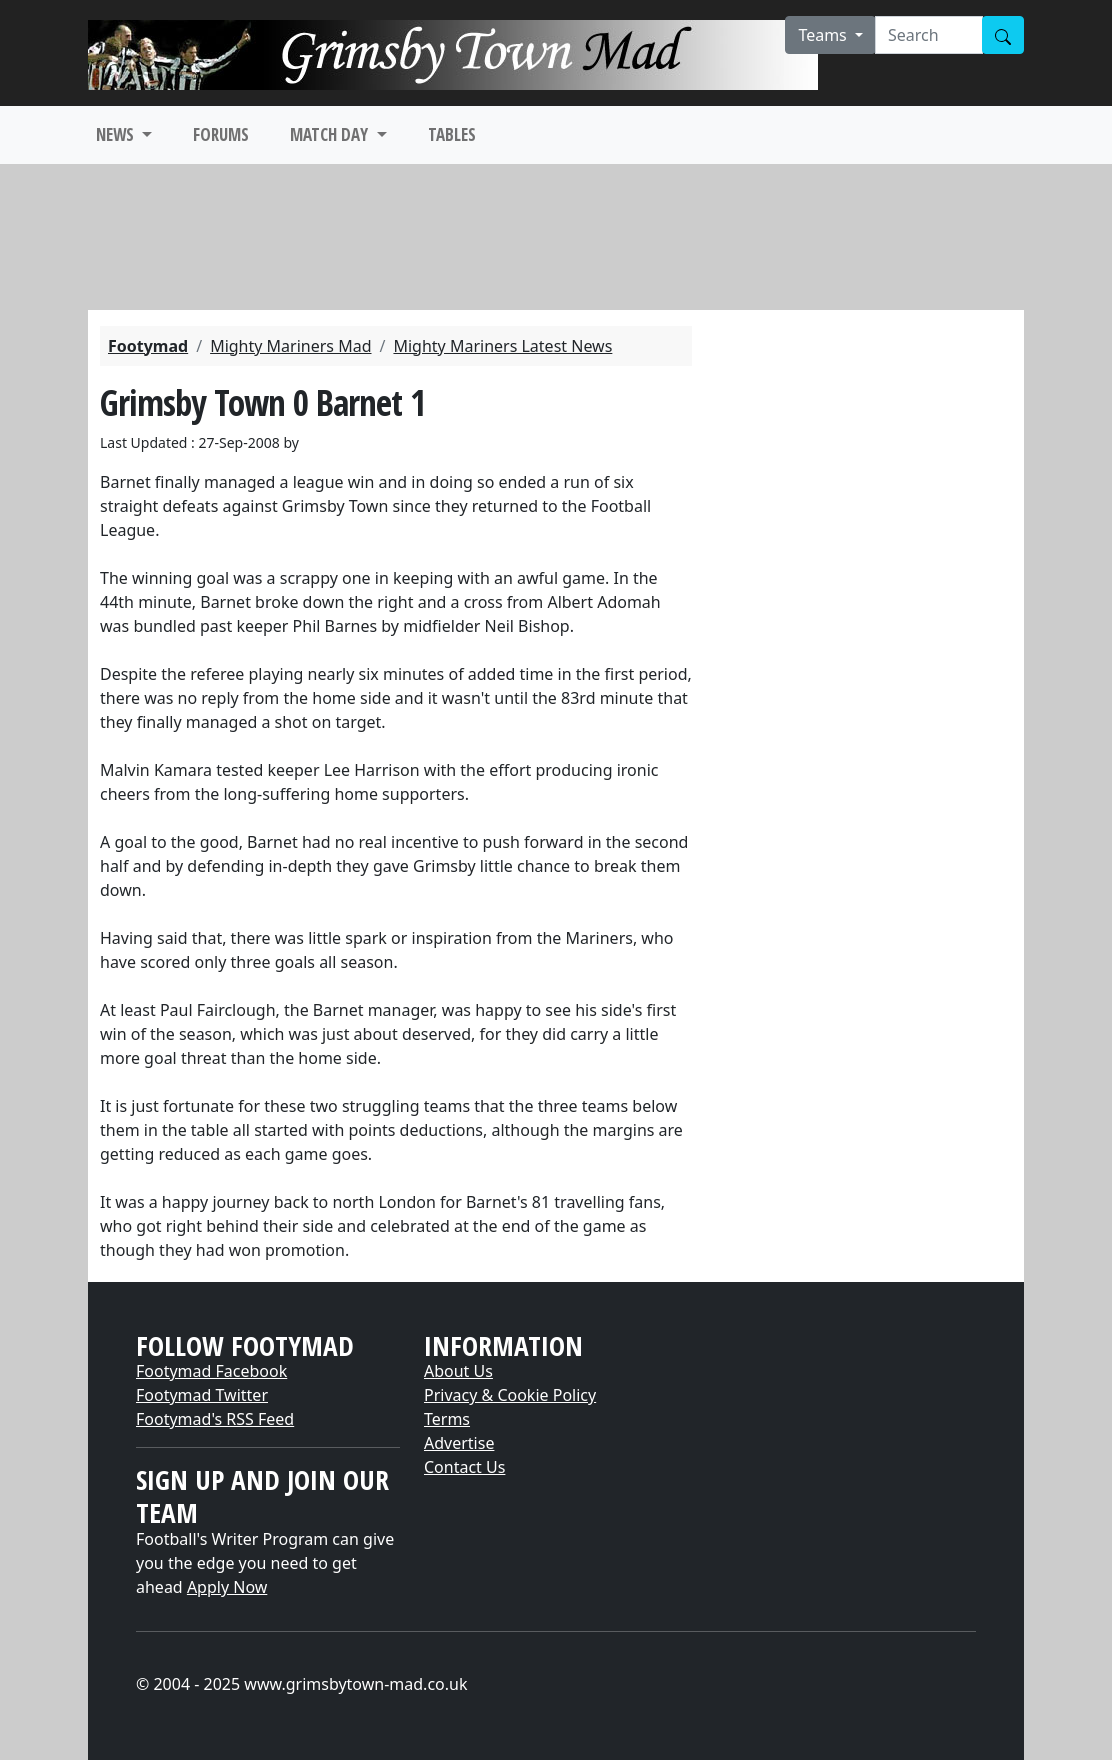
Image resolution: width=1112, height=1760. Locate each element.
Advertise (459, 1443)
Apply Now (227, 1587)
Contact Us (464, 1467)
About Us (458, 1371)
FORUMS (221, 134)
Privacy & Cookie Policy (510, 1395)
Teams (824, 35)
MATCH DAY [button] (331, 134)
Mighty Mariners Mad (290, 346)
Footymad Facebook (211, 1371)
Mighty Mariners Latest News (502, 346)
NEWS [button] (117, 134)
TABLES (452, 134)
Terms (447, 1419)
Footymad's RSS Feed (215, 1419)
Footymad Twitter (202, 1395)
